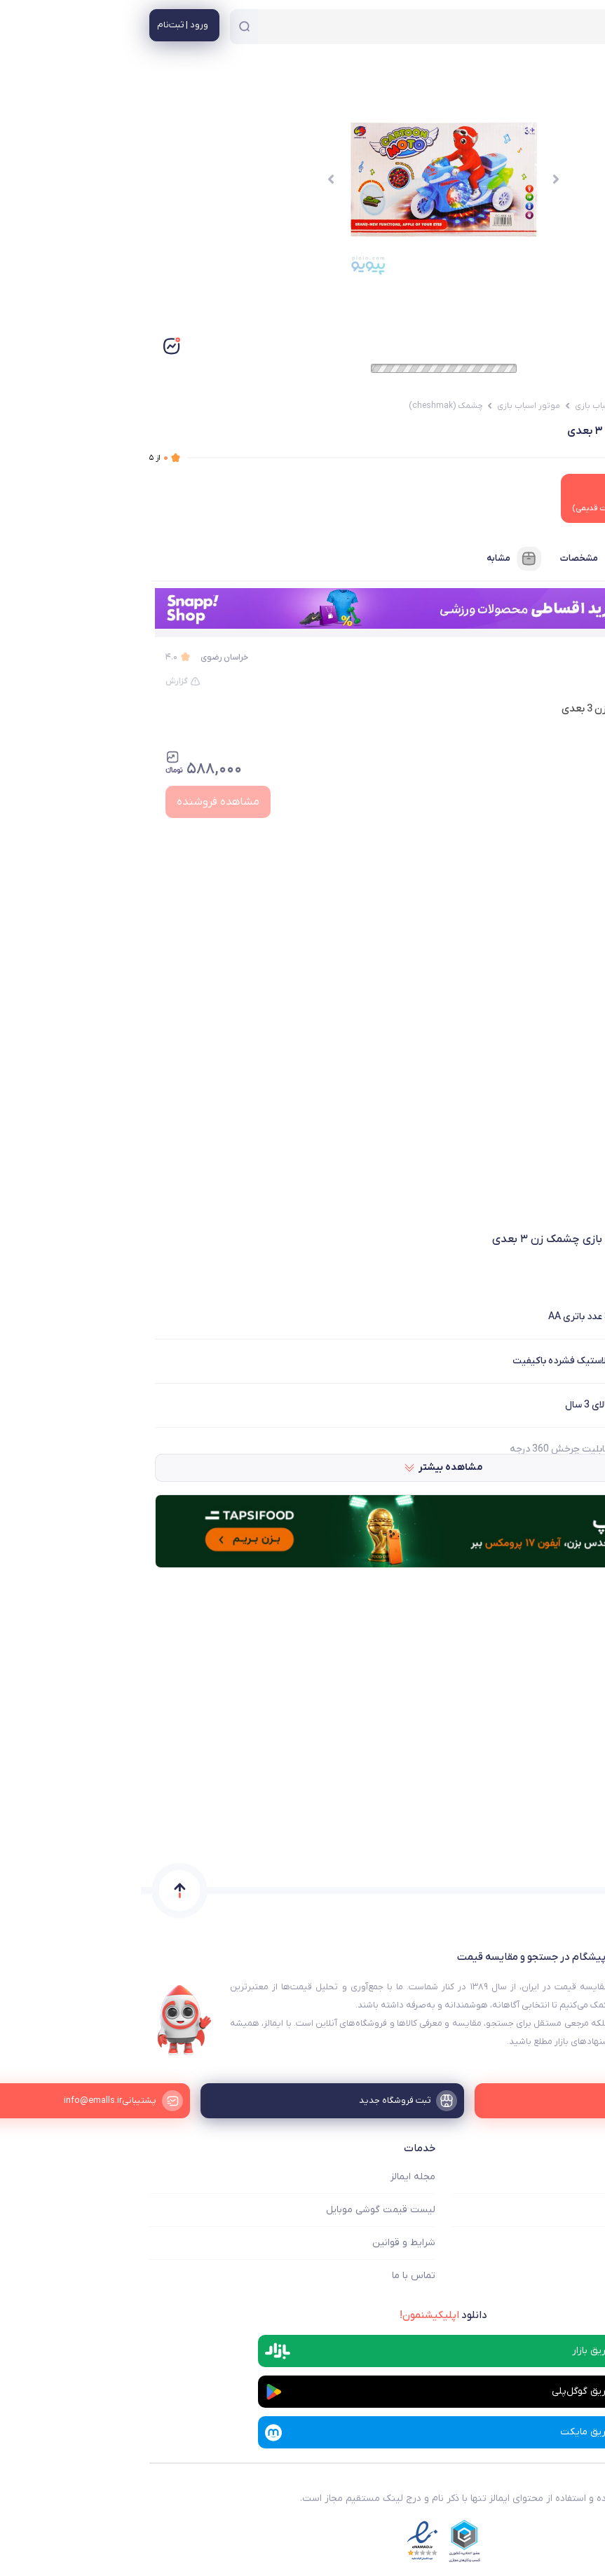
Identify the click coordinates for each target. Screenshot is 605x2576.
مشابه (374, 558)
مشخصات (454, 558)
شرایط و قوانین (262, 2242)
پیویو (569, 657)
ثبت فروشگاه (569, 2242)
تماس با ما (272, 2275)
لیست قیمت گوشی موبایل (239, 2209)
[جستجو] (103, 26)
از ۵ (17, 458)
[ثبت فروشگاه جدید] (302, 2100)
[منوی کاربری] (43, 25)
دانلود (302, 2315)
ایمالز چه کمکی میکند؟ (550, 2176)
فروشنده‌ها (550, 558)
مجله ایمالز (272, 2176)
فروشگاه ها (573, 2209)
